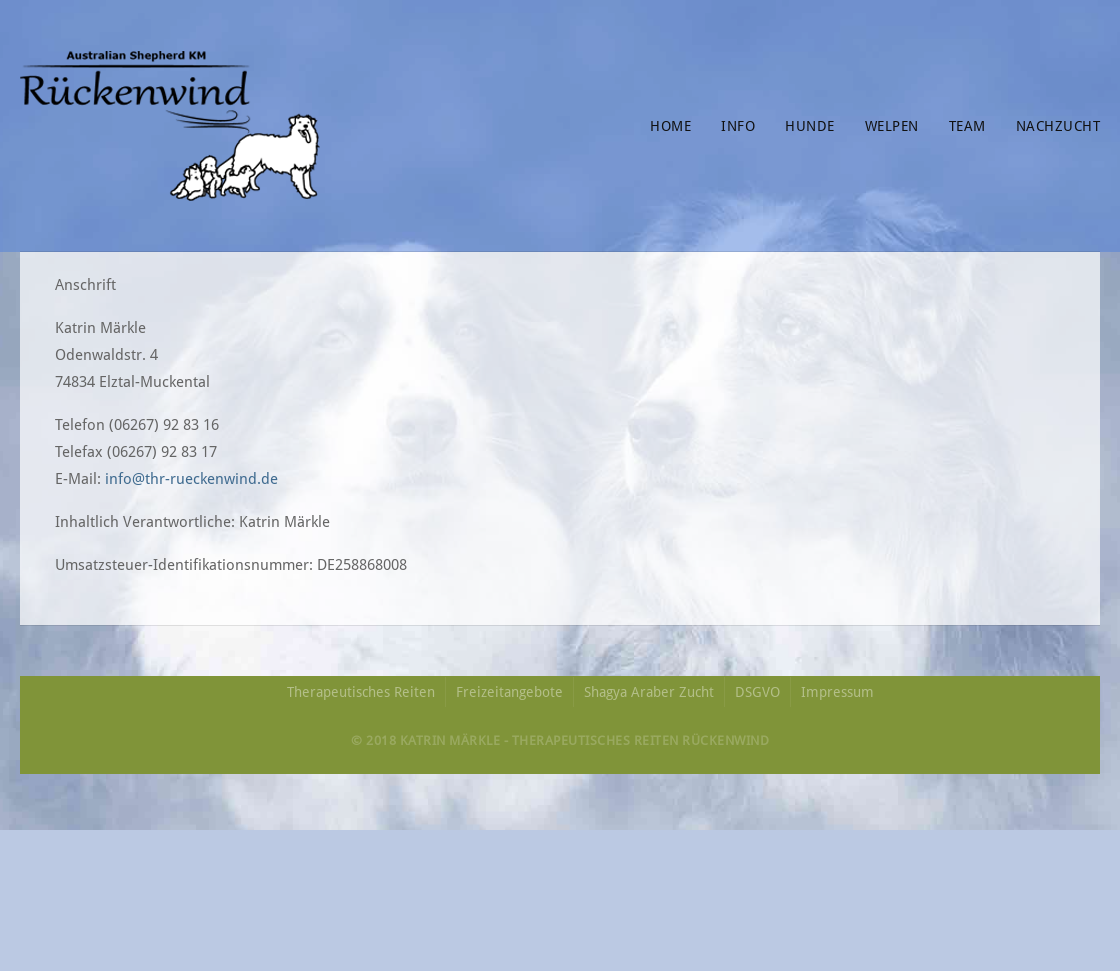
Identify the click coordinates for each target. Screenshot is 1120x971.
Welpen (892, 126)
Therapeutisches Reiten (361, 692)
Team (967, 126)
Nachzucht (1058, 126)
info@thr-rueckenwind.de (191, 479)
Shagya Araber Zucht (649, 692)
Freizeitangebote (509, 692)
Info (738, 126)
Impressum (837, 692)
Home (670, 126)
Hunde (810, 126)
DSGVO (757, 692)
